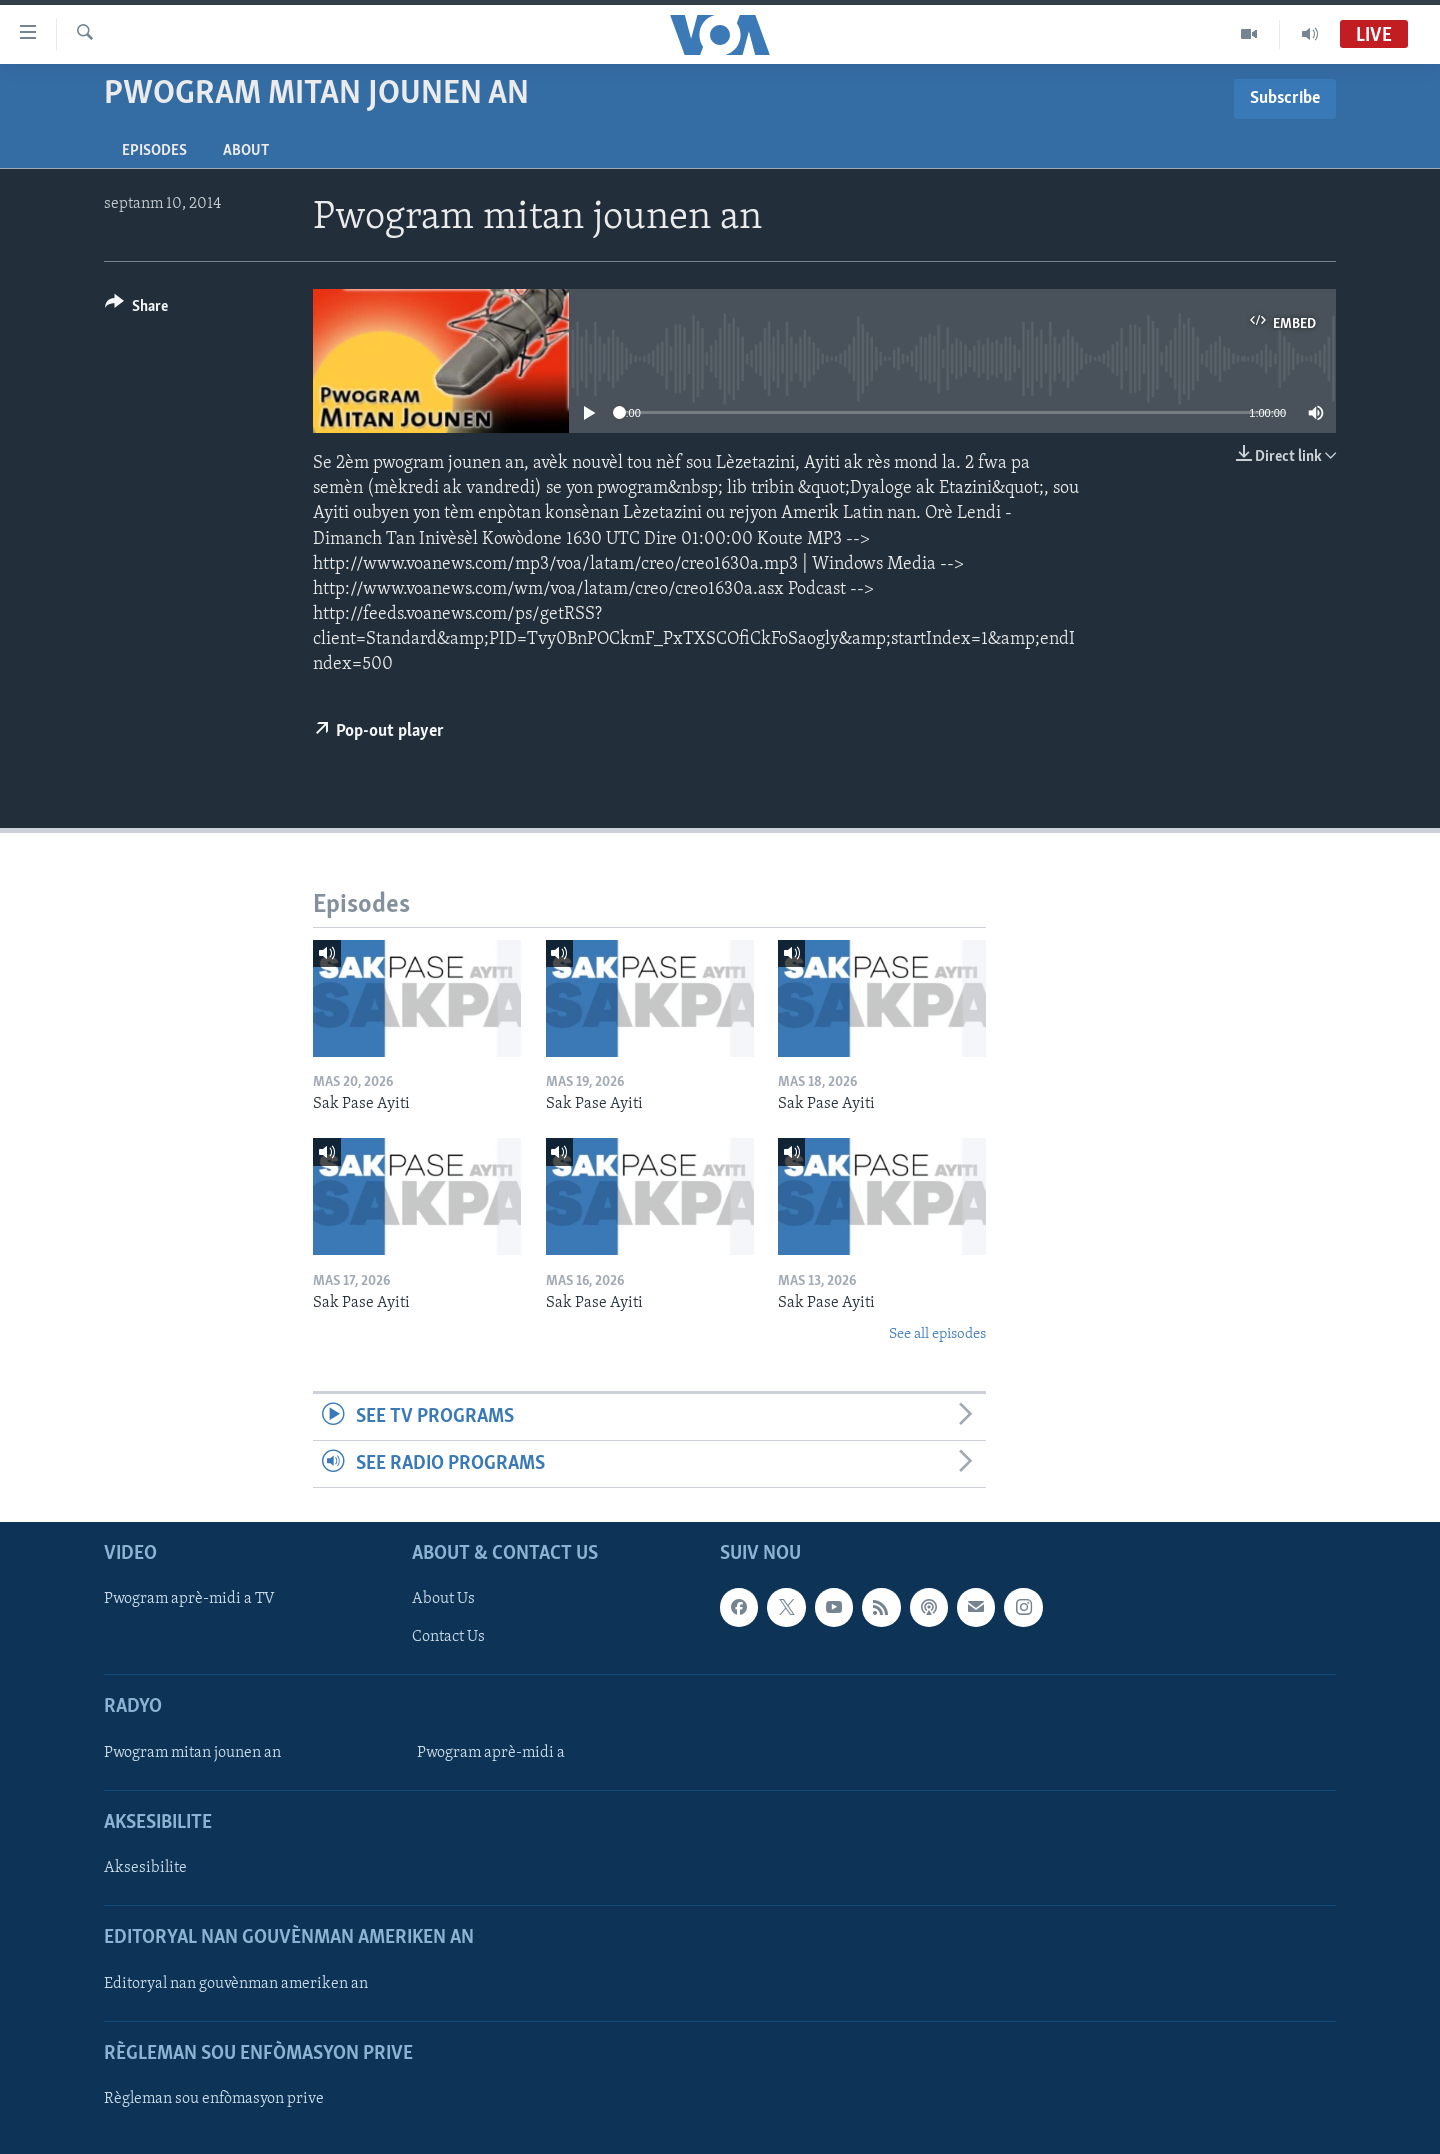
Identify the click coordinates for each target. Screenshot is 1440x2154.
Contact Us (448, 1638)
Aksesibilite (145, 1868)
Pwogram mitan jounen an (192, 1753)
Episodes (154, 151)
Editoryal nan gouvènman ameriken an (236, 1984)
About (246, 151)
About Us (443, 1600)
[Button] (136, 309)
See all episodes (937, 1334)
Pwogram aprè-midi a (491, 1753)
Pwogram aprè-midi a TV (189, 1600)
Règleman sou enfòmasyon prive (214, 2099)
